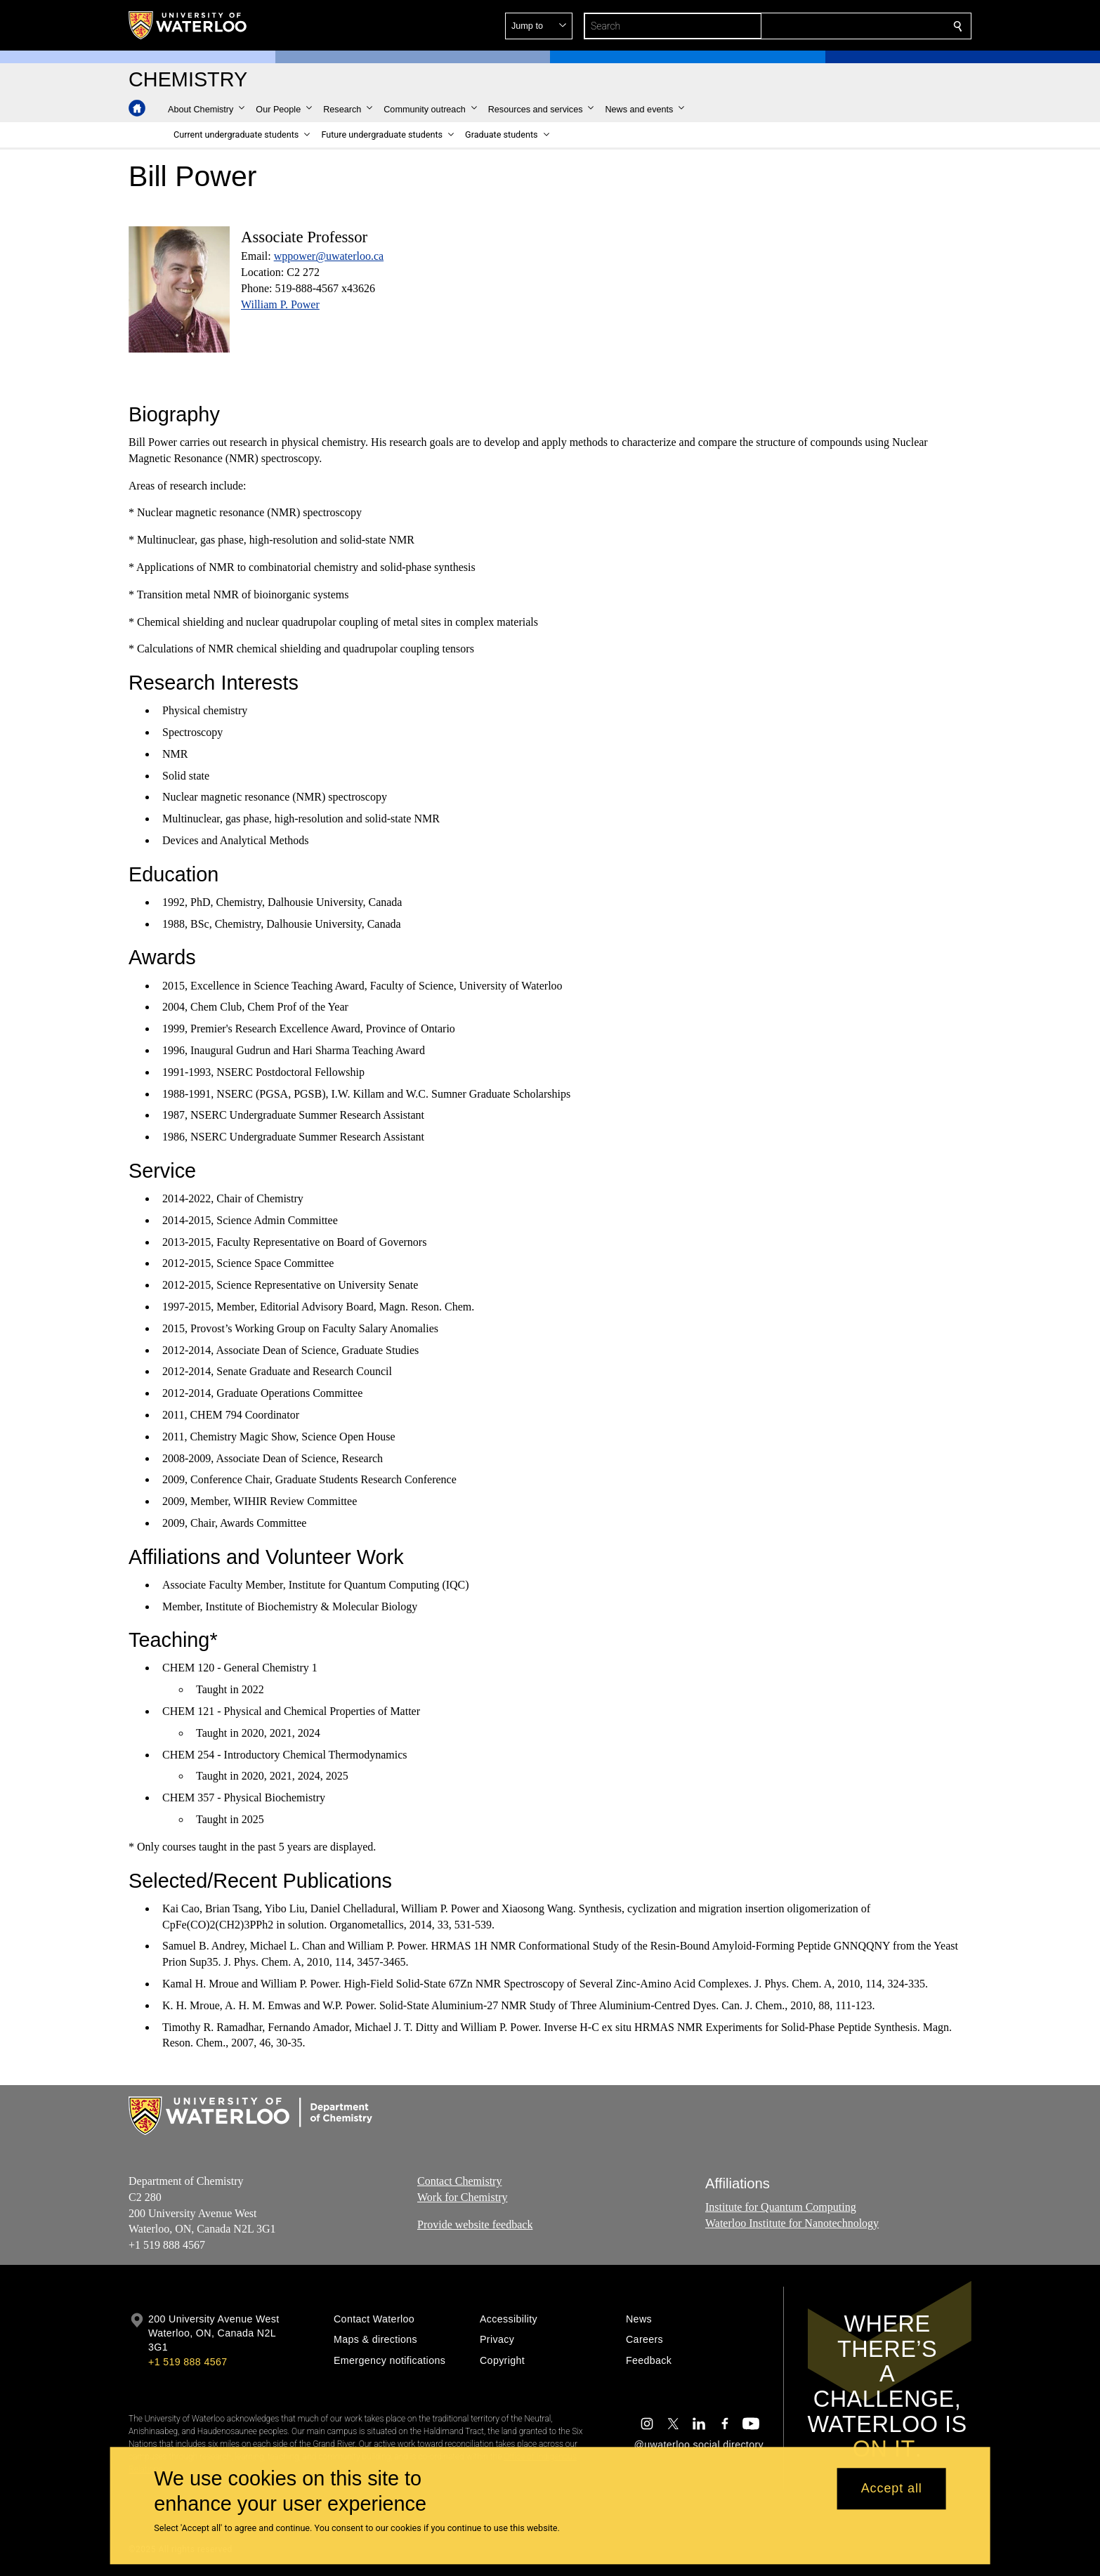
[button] (856, 26)
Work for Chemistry (462, 2197)
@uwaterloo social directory (699, 2444)
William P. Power (280, 304)
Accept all (891, 2489)
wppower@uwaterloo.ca (329, 256)
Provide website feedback (474, 2224)
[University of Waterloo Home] (188, 25)
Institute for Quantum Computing (780, 2207)
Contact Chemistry (459, 2181)
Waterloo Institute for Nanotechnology (792, 2223)
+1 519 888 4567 (187, 2361)
